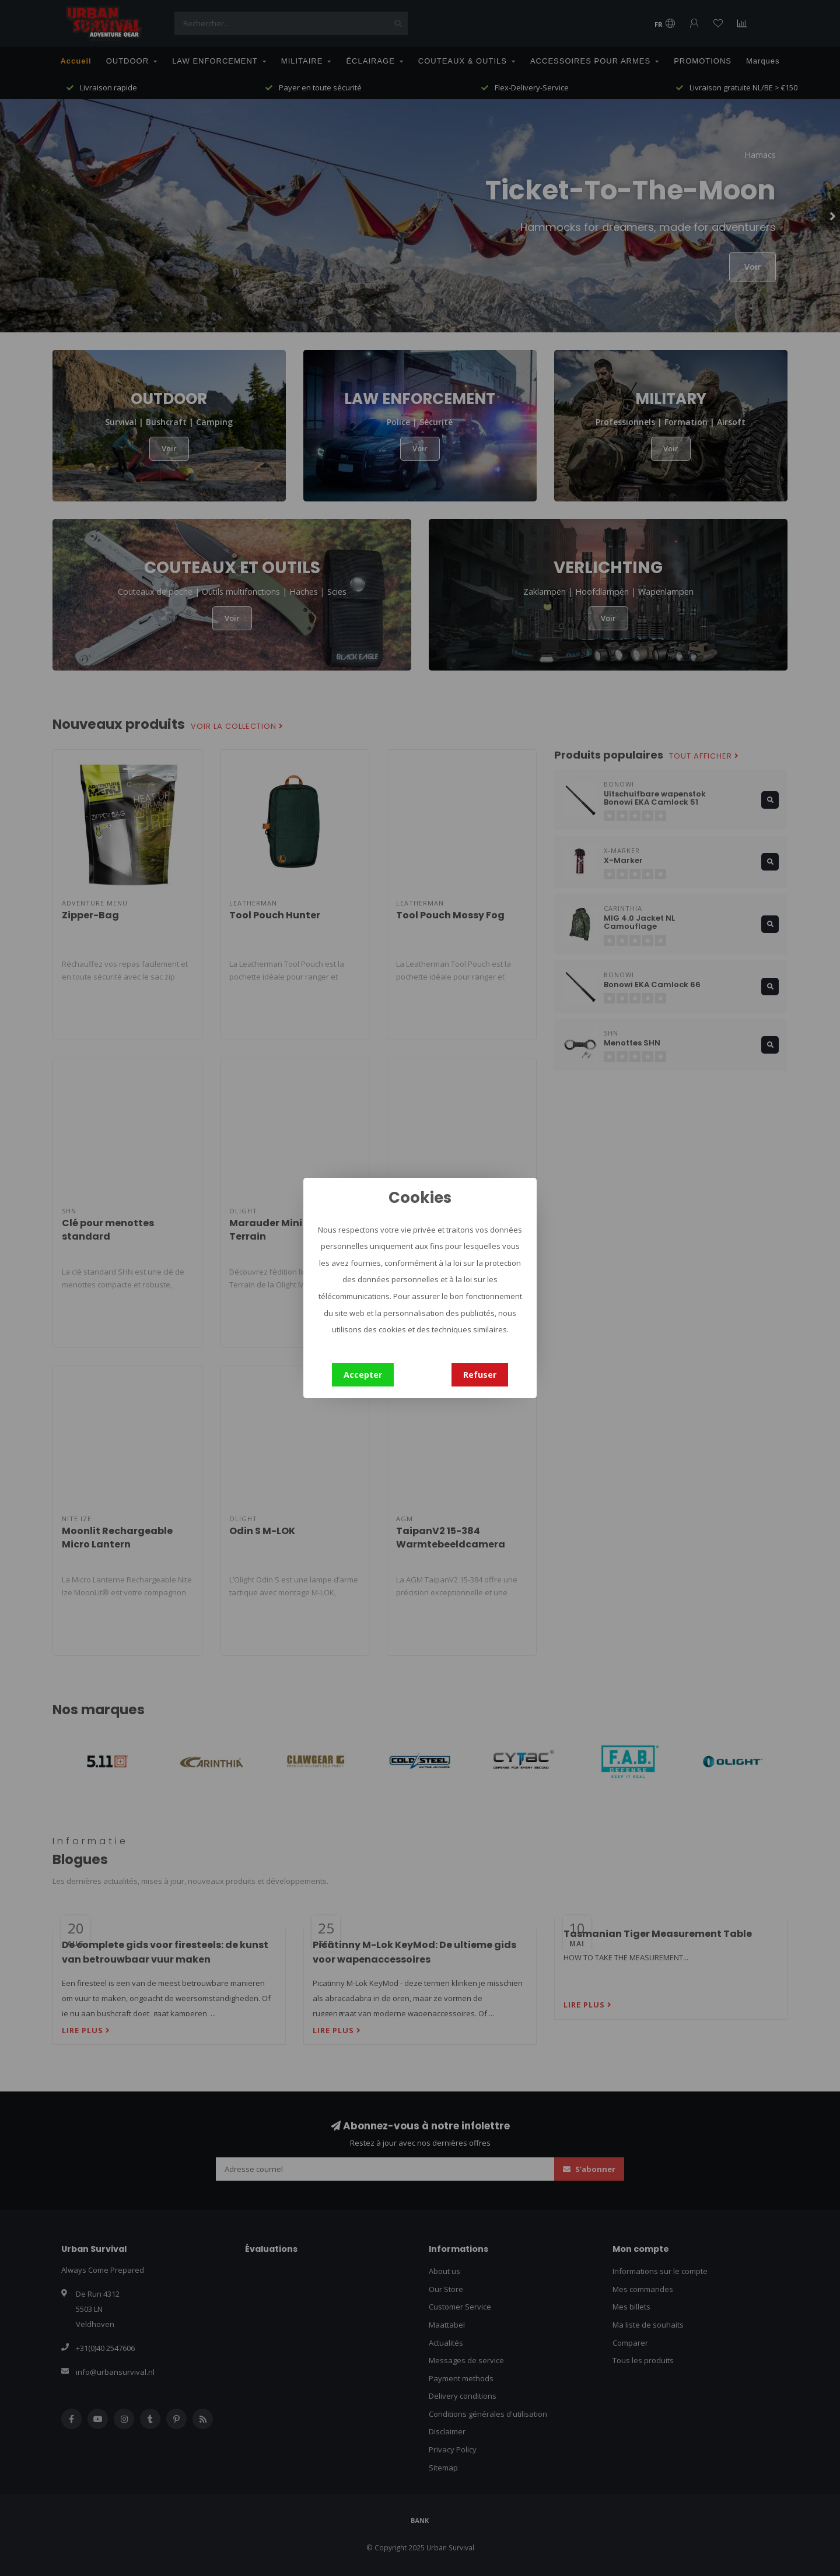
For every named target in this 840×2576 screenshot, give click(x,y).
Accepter (363, 1374)
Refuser (479, 1374)
